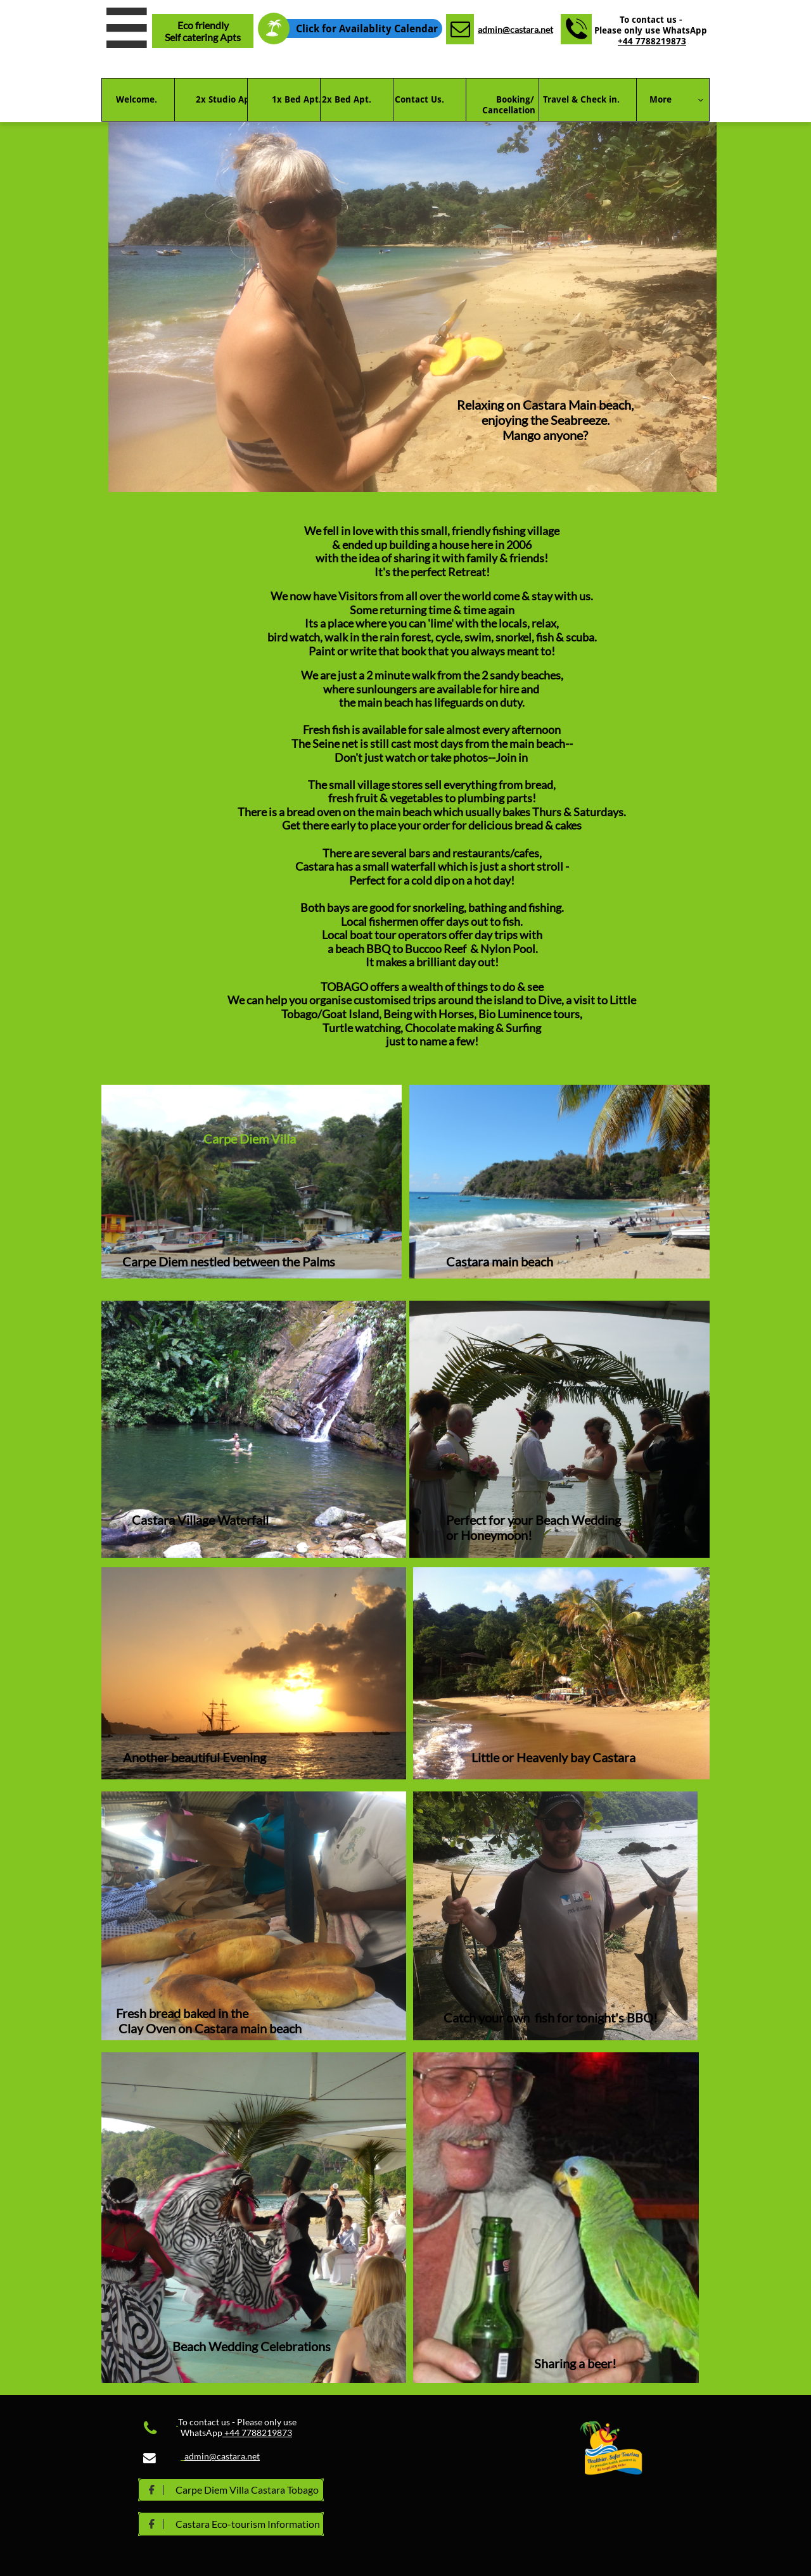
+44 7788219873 (652, 41)
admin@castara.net (515, 29)
